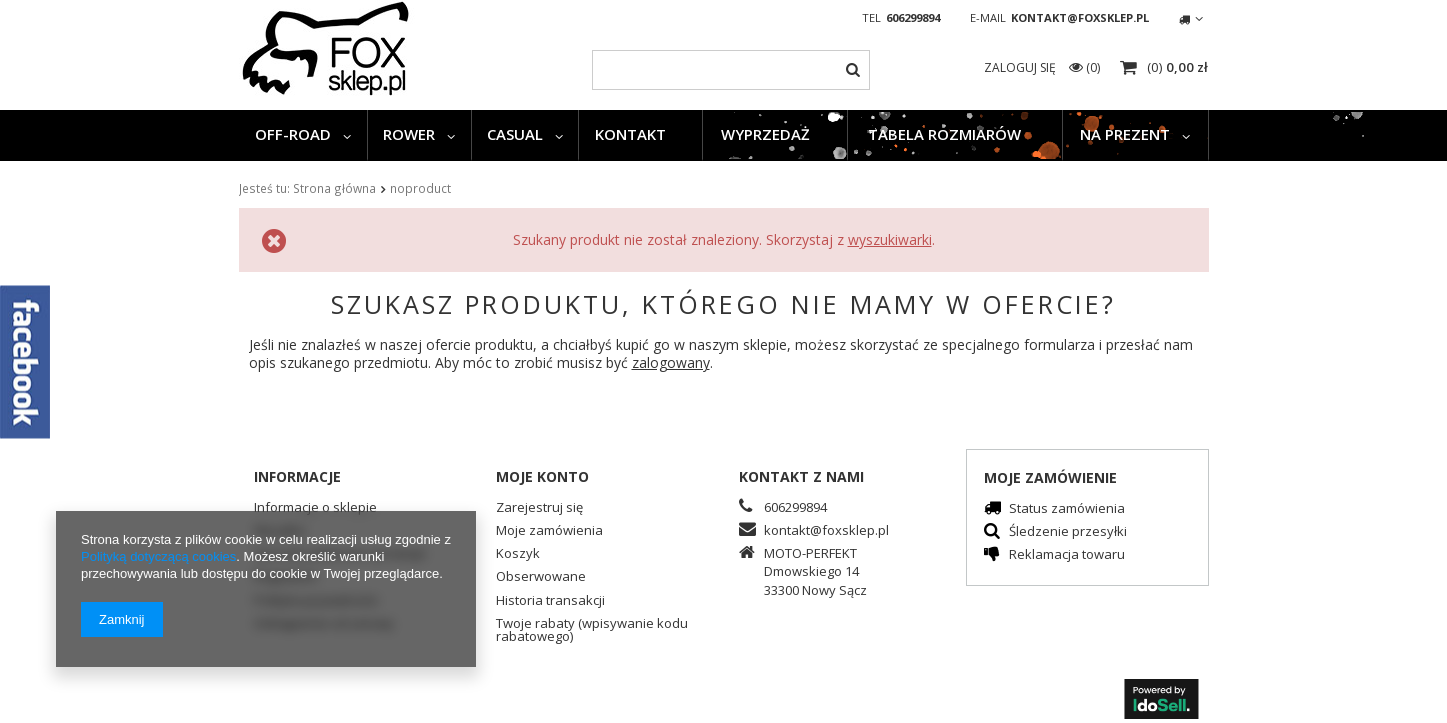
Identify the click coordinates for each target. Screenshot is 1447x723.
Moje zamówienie (1050, 477)
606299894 (913, 17)
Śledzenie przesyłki (1068, 532)
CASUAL (515, 134)
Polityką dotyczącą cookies (158, 556)
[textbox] (731, 70)
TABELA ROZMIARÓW (944, 134)
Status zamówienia (1067, 509)
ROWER (409, 134)
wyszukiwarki (890, 239)
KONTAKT (630, 134)
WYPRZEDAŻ (765, 134)
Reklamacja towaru (1067, 555)
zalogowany (671, 362)
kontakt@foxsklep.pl (1080, 17)
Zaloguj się (1021, 67)
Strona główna (334, 188)
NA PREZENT (1125, 134)
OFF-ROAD (293, 134)
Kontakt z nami (801, 476)
